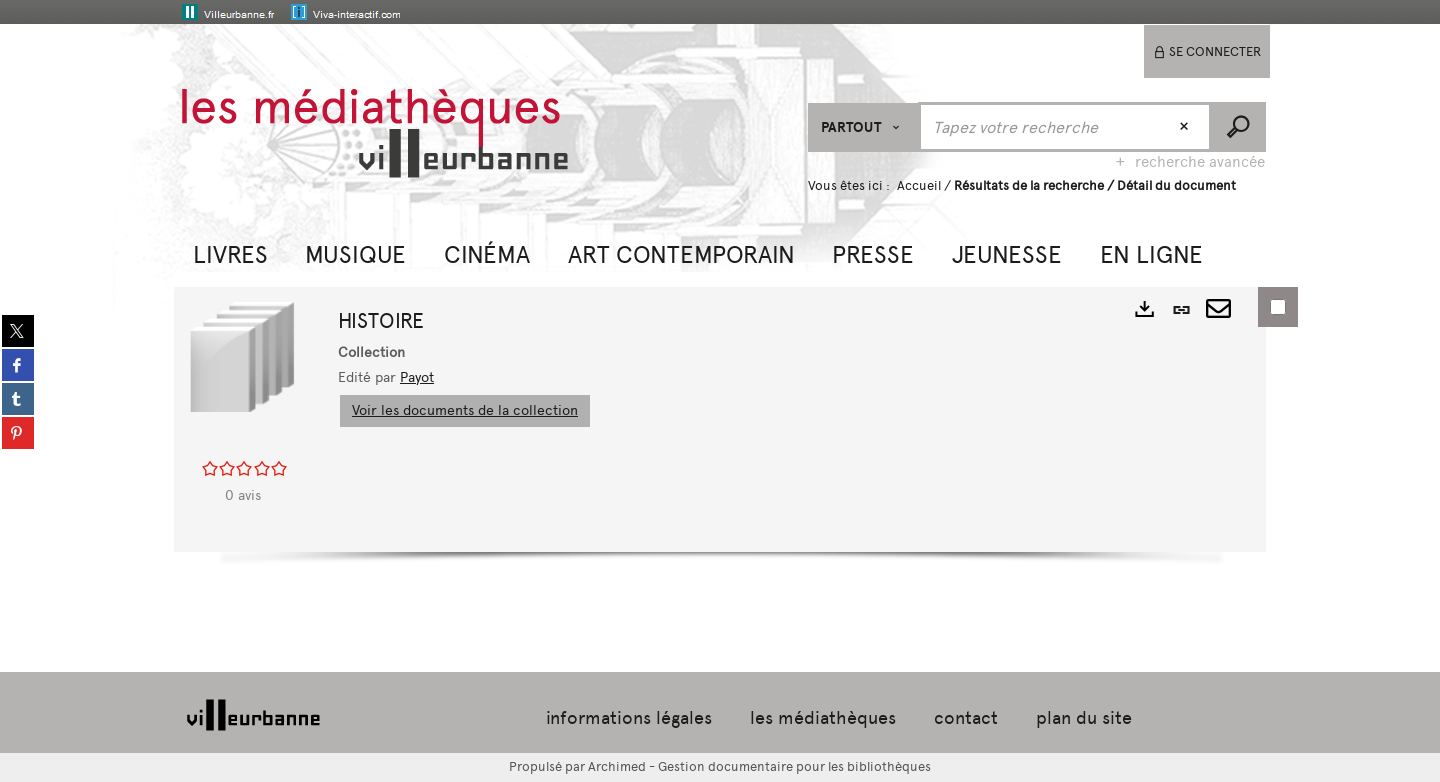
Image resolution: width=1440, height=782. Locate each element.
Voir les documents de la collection (465, 410)
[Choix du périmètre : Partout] (863, 127)
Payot (417, 377)
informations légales (629, 718)
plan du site (1084, 718)
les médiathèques (823, 718)
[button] (230, 252)
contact (966, 718)
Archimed (617, 766)
